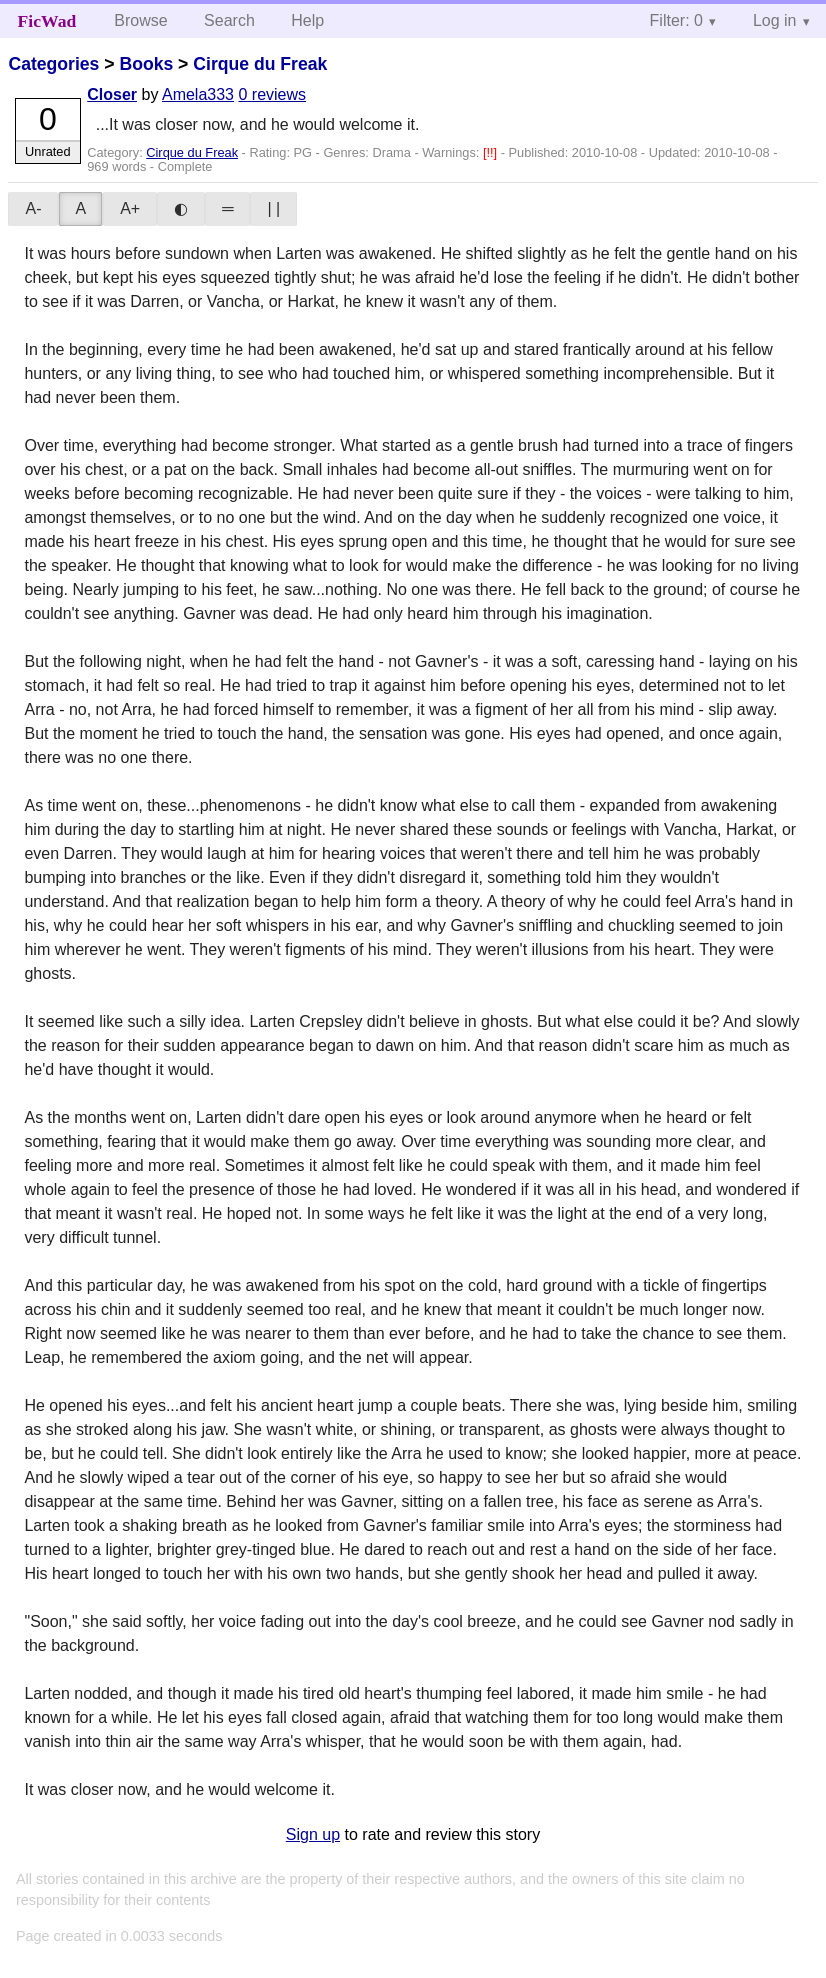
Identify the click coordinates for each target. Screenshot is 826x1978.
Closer (112, 94)
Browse (140, 20)
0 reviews (272, 94)
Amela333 (198, 94)
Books (146, 64)
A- (33, 208)
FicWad (47, 21)
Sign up (313, 1834)
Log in (775, 20)
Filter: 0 (676, 20)
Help (307, 20)
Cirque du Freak (260, 64)
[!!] (492, 152)
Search (229, 20)
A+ (130, 208)
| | (273, 208)
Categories (53, 64)
